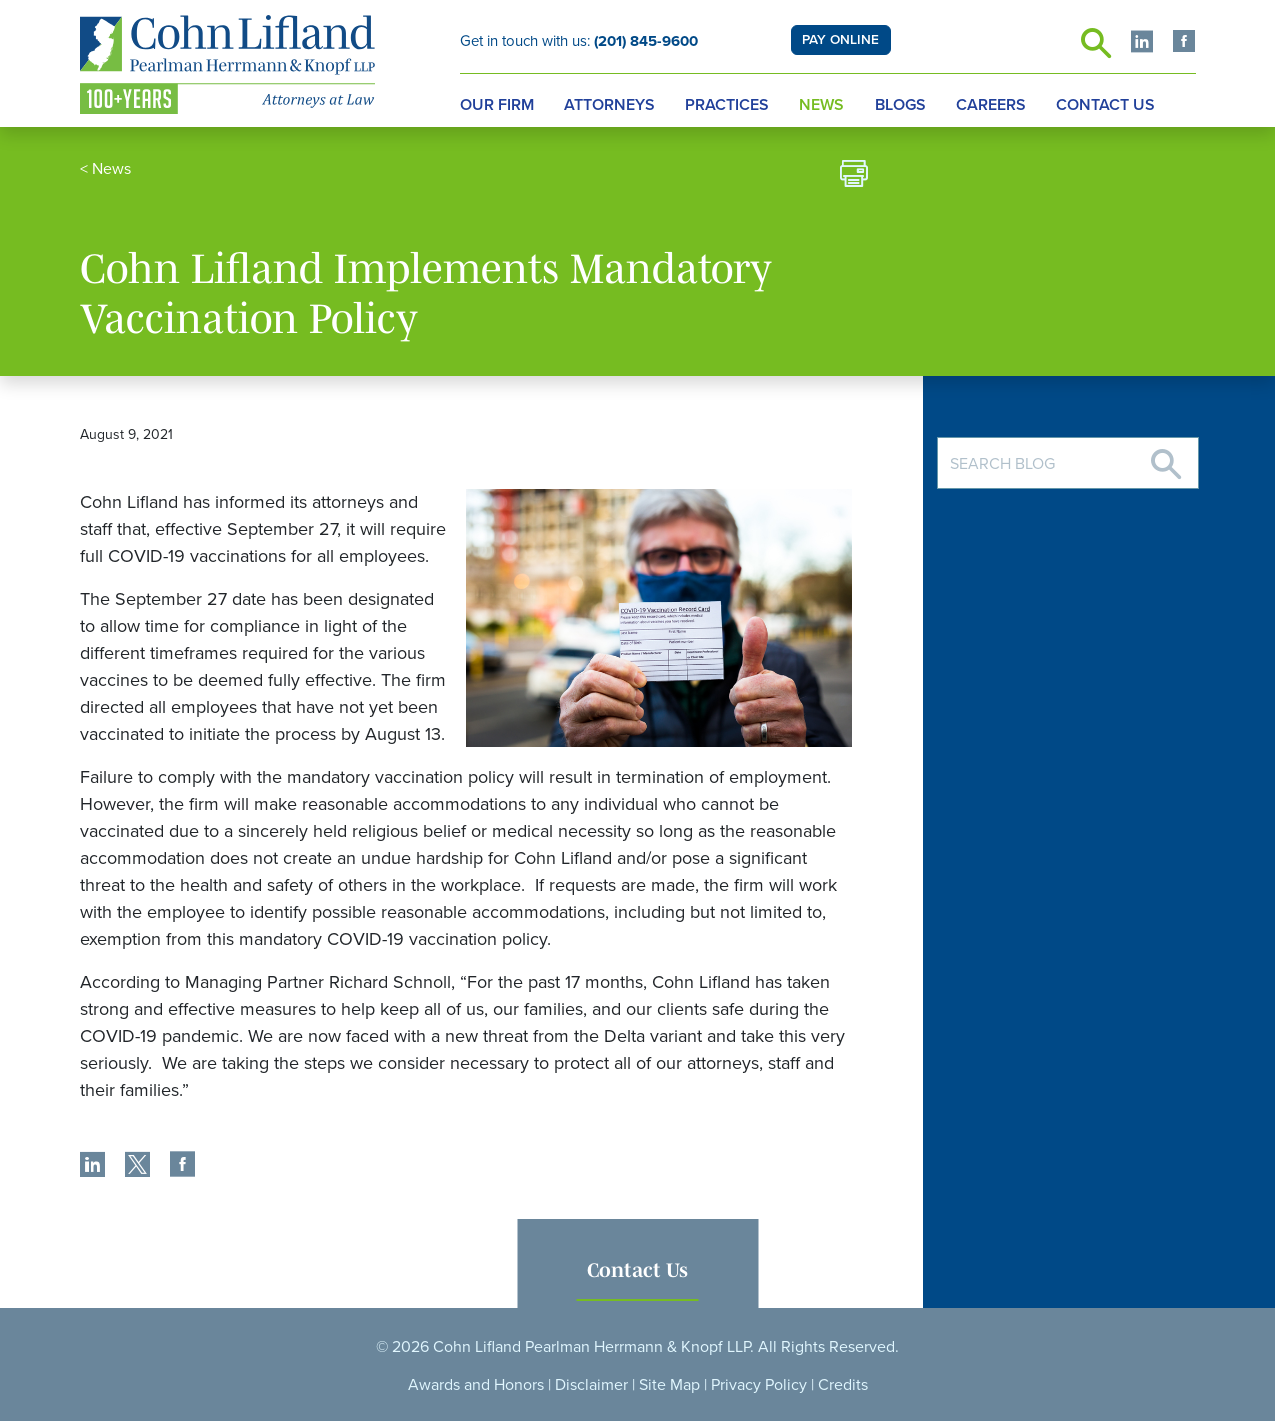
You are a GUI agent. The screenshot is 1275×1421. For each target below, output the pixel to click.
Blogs (900, 105)
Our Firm (497, 105)
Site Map (669, 1385)
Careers (991, 105)
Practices (727, 105)
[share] (92, 1167)
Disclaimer (591, 1385)
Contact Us (1105, 105)
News (821, 105)
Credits (843, 1385)
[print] (854, 176)
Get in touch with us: (579, 41)
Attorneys (609, 105)
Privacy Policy (759, 1385)
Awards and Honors (476, 1385)
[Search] (1166, 456)
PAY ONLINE (840, 40)
